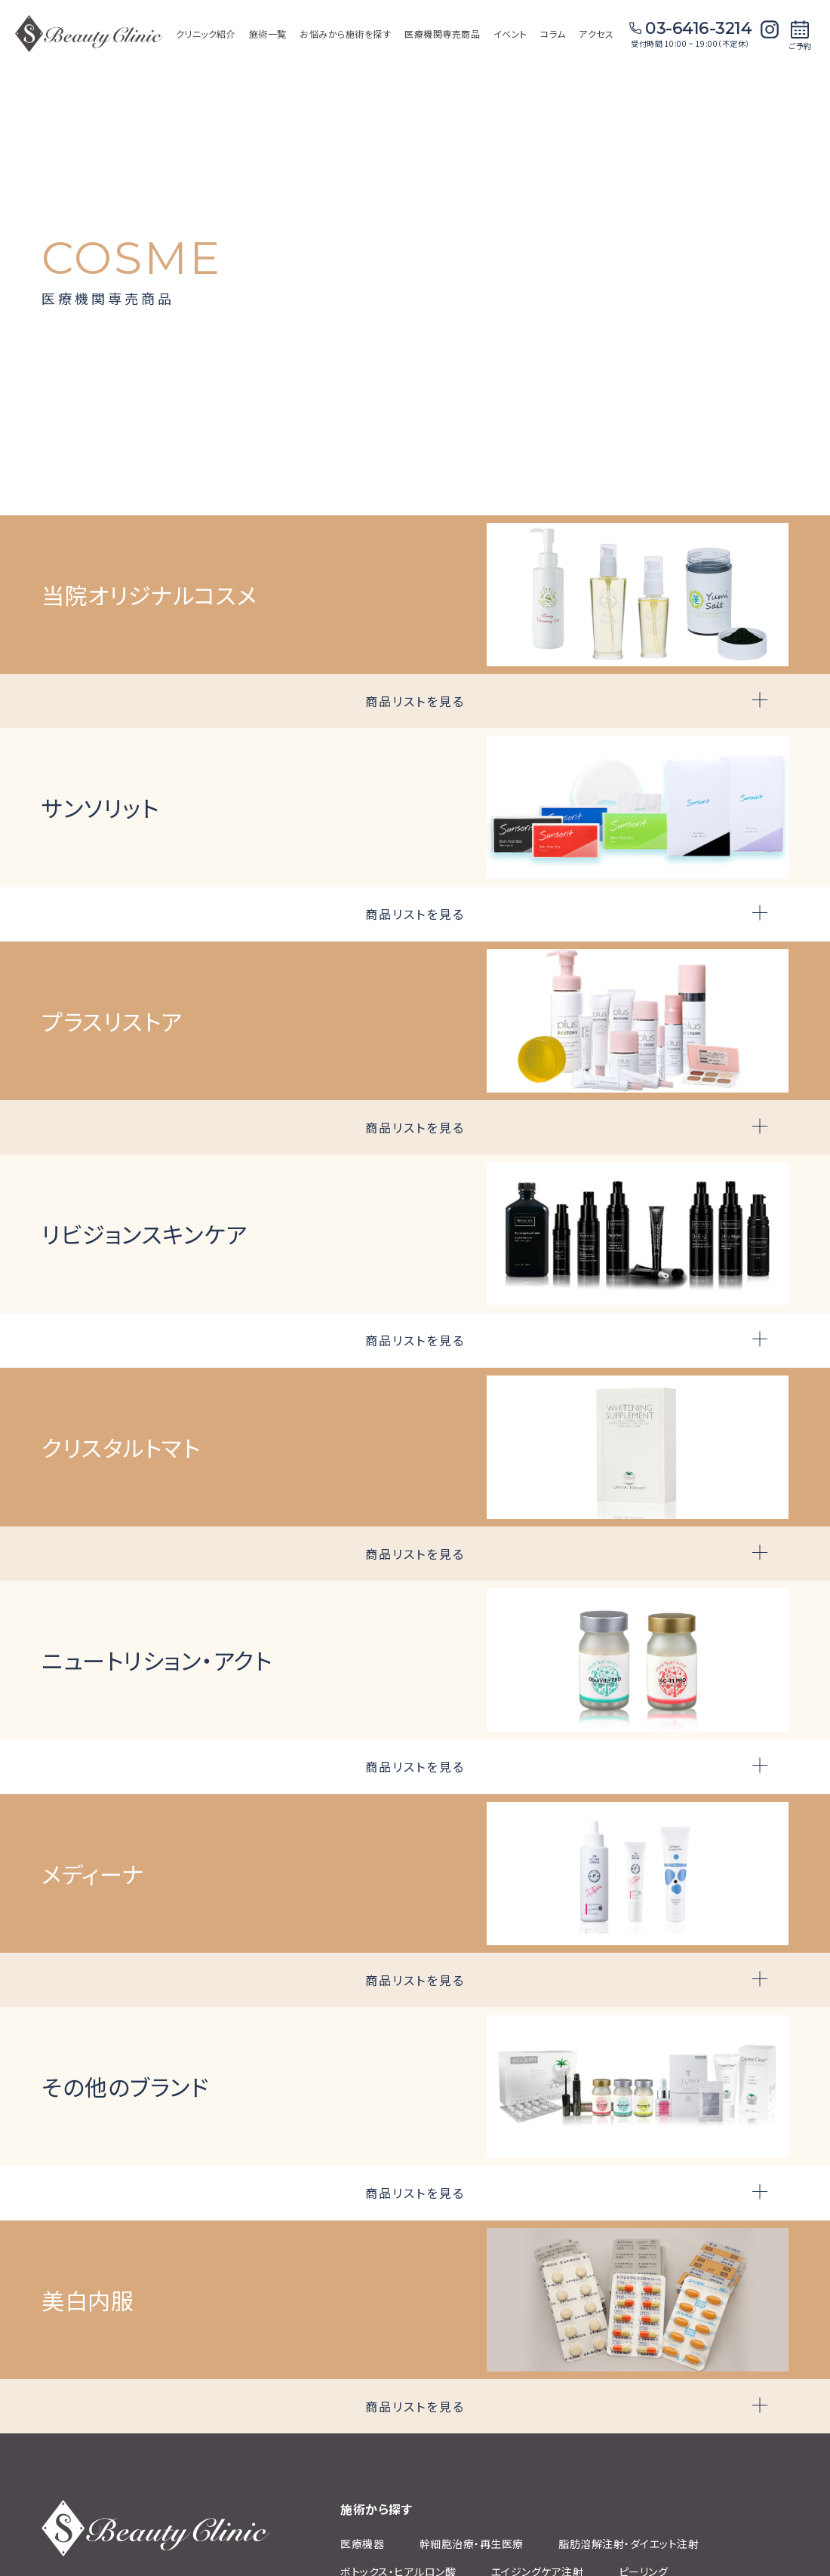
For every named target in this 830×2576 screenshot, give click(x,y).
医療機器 (362, 2543)
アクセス (596, 33)
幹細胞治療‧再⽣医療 (472, 2543)
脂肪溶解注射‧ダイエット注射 (628, 2543)
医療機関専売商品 (442, 33)
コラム (553, 33)
